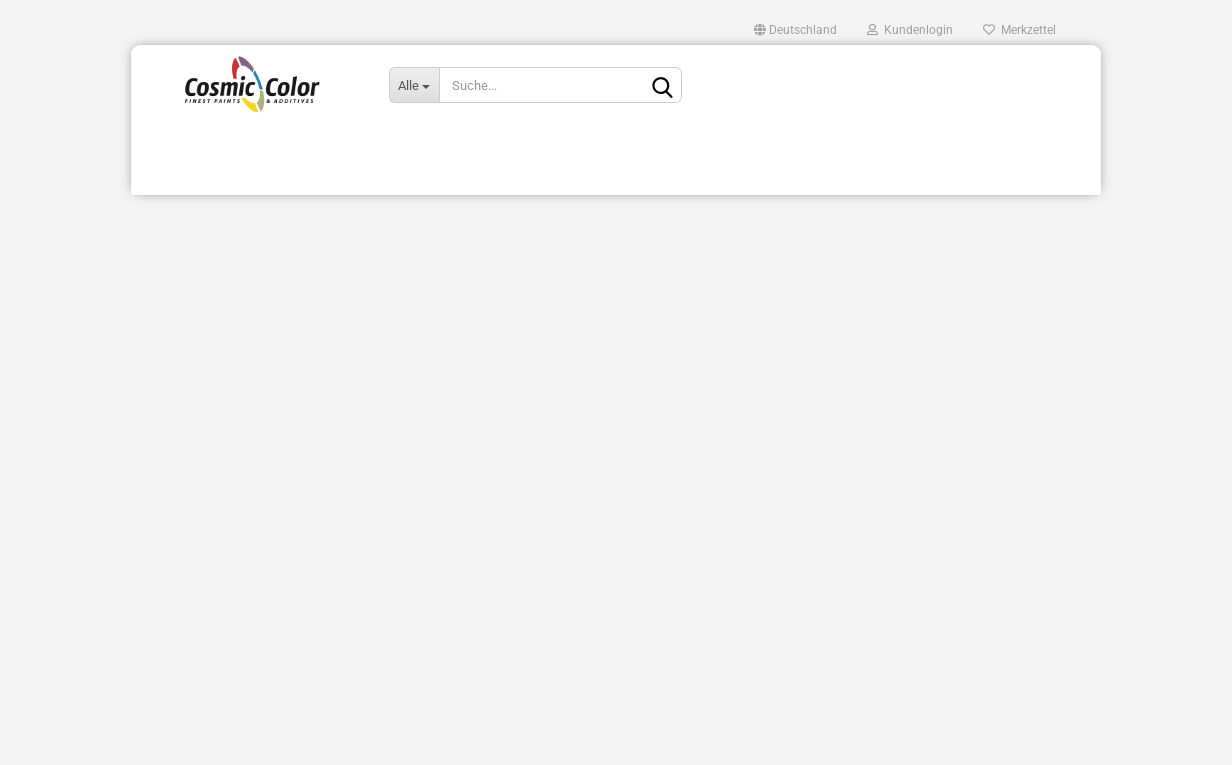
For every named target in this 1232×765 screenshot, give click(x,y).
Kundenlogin (910, 30)
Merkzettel (1019, 30)
